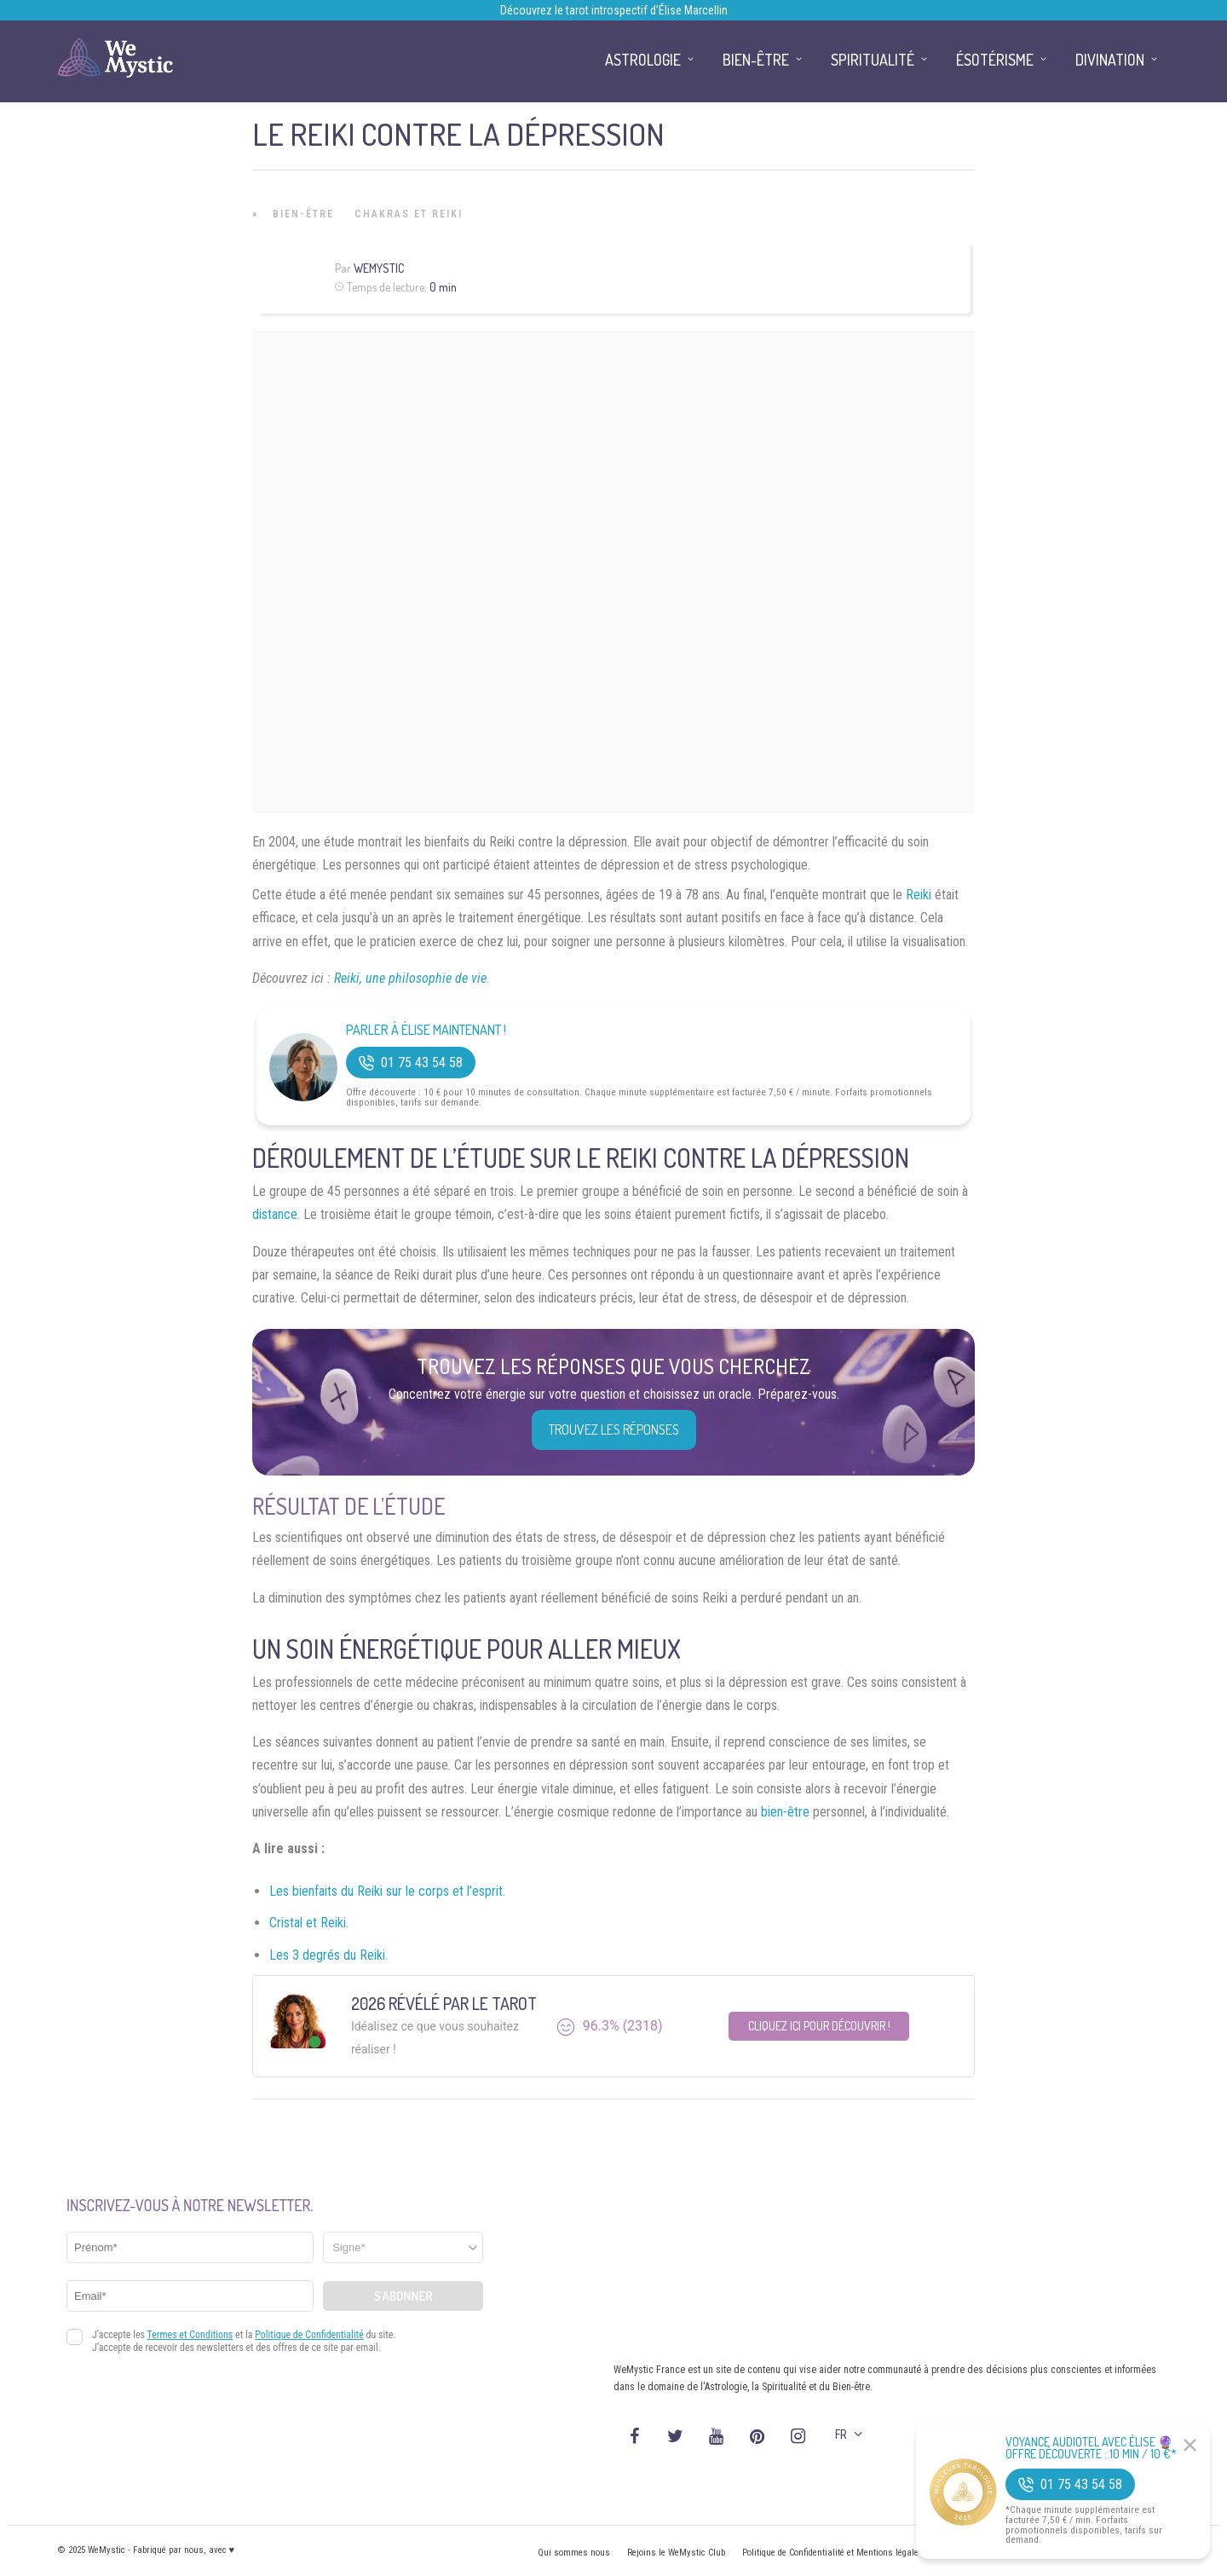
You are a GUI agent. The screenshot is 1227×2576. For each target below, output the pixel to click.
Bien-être (303, 214)
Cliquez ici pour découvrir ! (819, 2026)
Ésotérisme (995, 59)
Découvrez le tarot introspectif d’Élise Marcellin (614, 10)
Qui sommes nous (574, 2552)
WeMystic (379, 268)
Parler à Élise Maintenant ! (426, 1030)
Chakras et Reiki (408, 214)
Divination (1109, 59)
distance (274, 1214)
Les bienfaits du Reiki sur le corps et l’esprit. (387, 1891)
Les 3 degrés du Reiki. (328, 1955)
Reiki (918, 895)
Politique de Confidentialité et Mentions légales (833, 2552)
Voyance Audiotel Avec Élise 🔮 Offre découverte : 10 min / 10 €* (1091, 2448)
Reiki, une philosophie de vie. (412, 978)
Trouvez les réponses (614, 1429)
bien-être (785, 1812)
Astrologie (643, 59)
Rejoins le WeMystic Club (676, 2552)
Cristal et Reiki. (309, 1923)
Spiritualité (872, 59)
